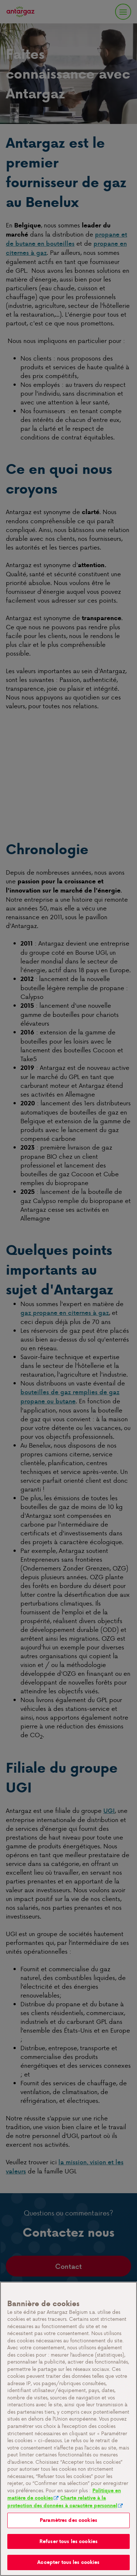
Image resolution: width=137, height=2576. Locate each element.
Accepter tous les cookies (68, 2562)
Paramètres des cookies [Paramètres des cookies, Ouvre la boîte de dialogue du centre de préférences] (68, 2520)
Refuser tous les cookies (68, 2541)
